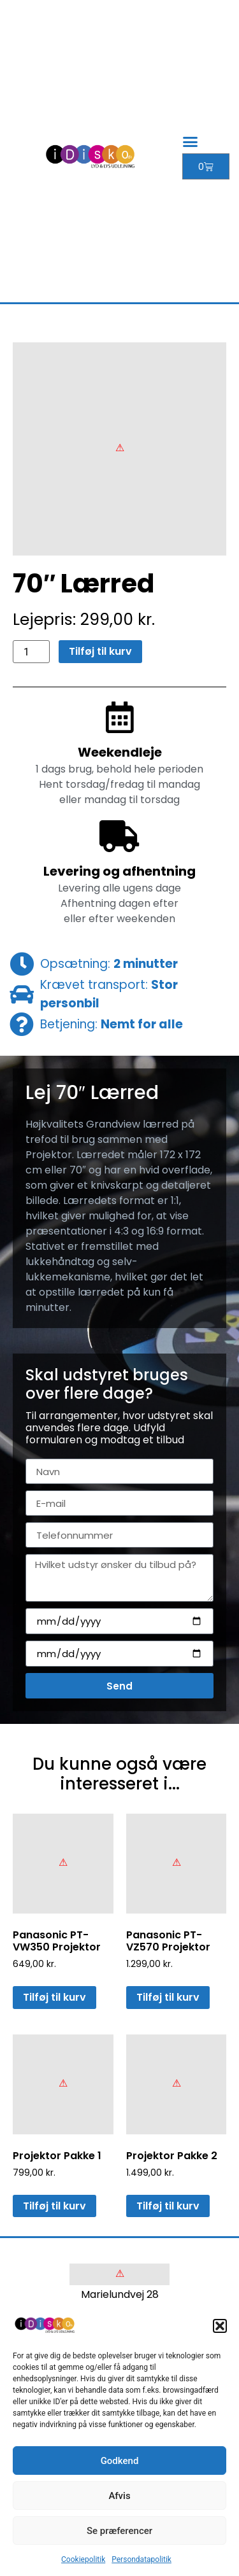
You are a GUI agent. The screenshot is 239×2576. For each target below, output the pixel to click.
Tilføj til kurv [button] (54, 1997)
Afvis (119, 2496)
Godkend (120, 2461)
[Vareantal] (31, 651)
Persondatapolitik (141, 2559)
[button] (220, 2326)
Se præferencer (119, 2531)
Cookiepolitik (83, 2559)
